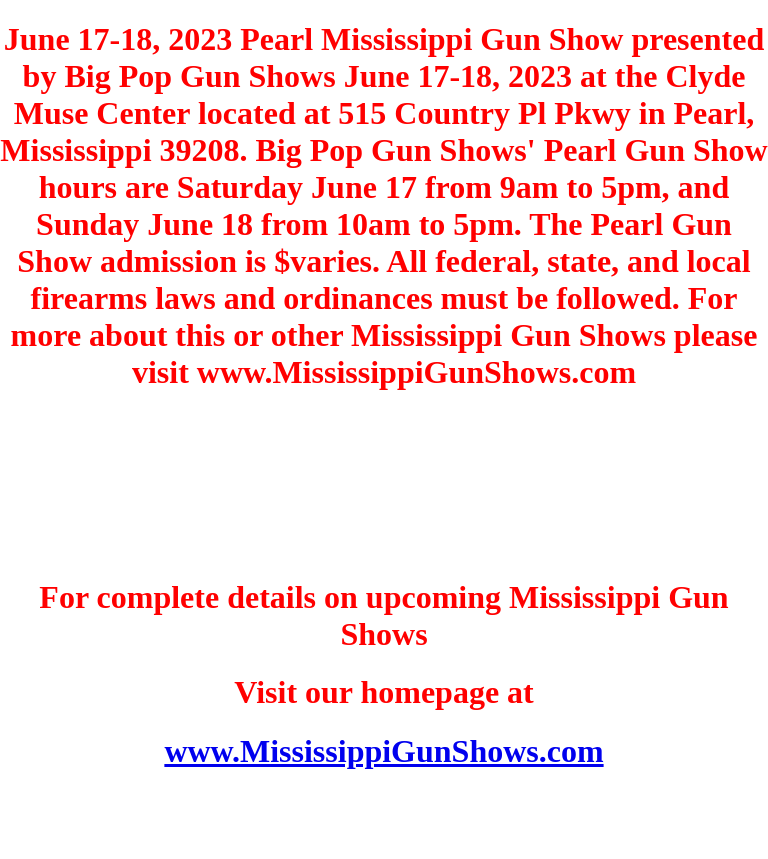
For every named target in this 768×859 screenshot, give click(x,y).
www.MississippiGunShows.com (383, 751)
